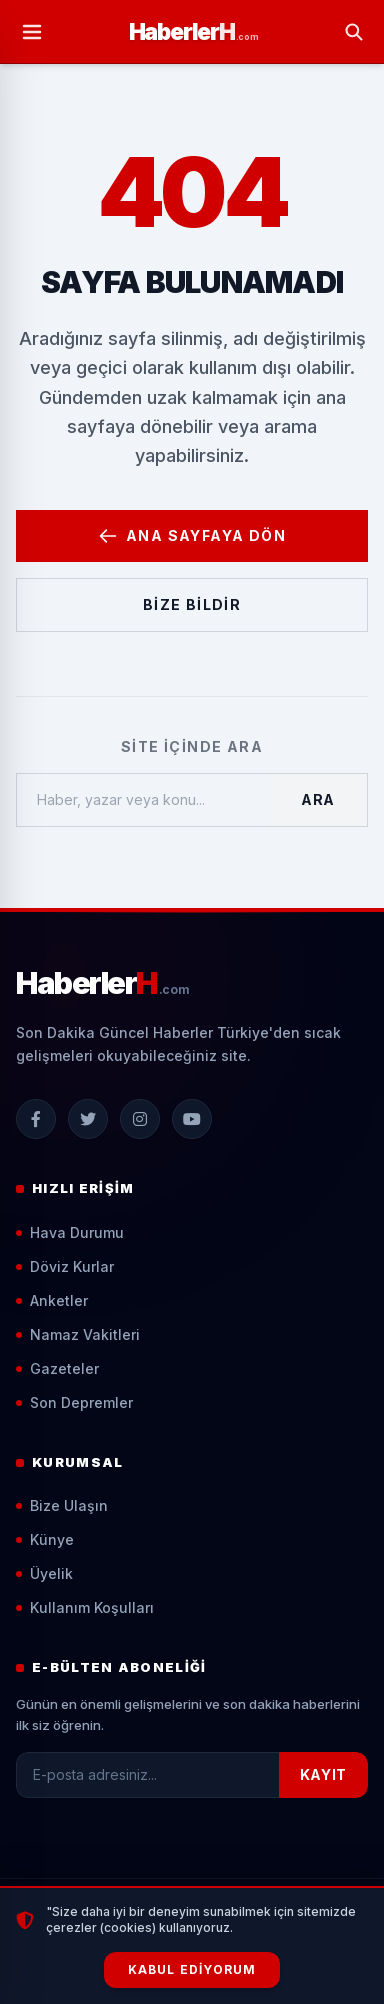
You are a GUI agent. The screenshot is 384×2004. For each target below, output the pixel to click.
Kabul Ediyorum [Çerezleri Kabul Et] (192, 1969)
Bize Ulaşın (62, 1505)
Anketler (52, 1300)
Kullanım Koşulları (85, 1607)
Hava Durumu (70, 1232)
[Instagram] (140, 1119)
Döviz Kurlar (65, 1266)
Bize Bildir (192, 604)
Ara (318, 799)
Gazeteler (57, 1368)
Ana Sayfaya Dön (192, 536)
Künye (45, 1539)
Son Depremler (74, 1402)
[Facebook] (36, 1119)
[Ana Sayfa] (194, 31)
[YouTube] (192, 1119)
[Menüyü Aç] (32, 32)
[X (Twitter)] (88, 1119)
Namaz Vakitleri (78, 1334)
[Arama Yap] (354, 32)
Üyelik (44, 1573)
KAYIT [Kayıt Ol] (324, 1774)
